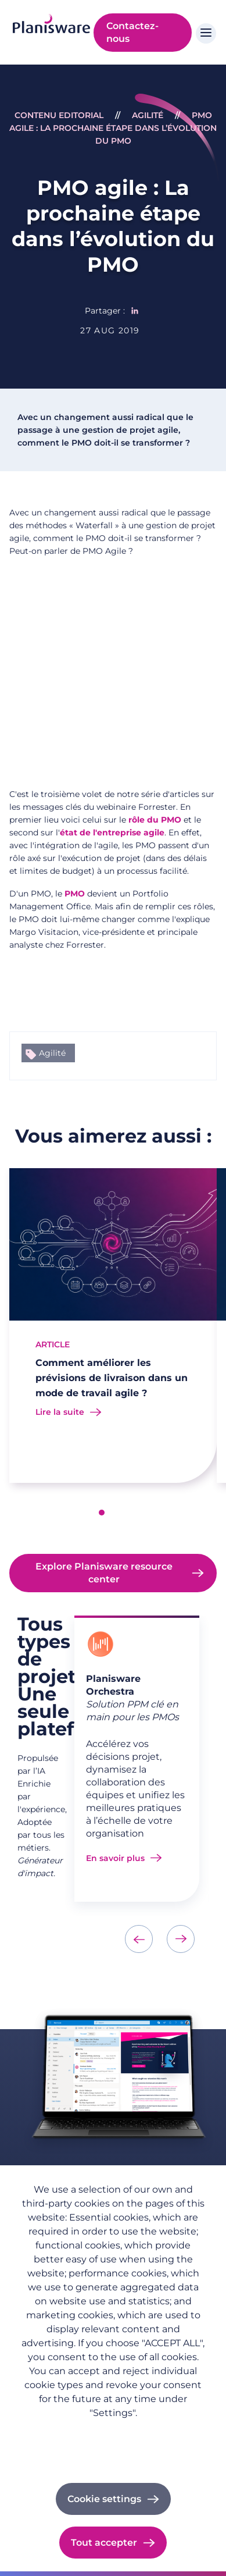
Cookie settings (104, 2498)
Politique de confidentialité (113, 2431)
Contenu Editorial (59, 115)
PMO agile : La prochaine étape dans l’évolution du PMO (113, 128)
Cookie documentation (113, 2463)
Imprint (113, 2447)
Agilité (147, 115)
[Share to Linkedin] (135, 310)
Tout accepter (104, 2542)
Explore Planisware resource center (104, 1573)
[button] (101, 1512)
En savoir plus (115, 1858)
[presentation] (139, 1939)
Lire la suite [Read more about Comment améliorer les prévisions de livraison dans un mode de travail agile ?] (59, 1412)
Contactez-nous (132, 32)
